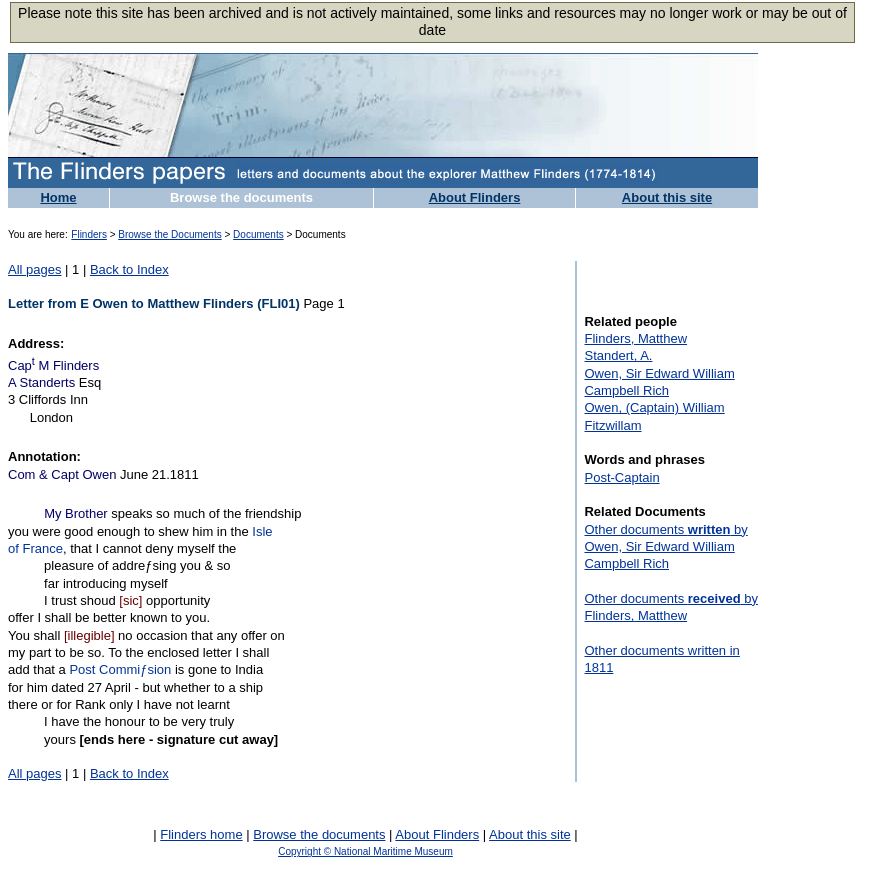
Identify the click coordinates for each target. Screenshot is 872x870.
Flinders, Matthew (635, 338)
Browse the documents (241, 197)
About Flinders (475, 197)
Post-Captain (621, 477)
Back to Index (129, 269)
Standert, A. (618, 355)
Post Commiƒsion (120, 669)
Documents (258, 234)
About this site (667, 197)
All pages (34, 269)
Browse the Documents (169, 234)
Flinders (89, 234)
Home (58, 197)
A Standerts (41, 382)
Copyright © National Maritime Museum (365, 851)
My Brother (76, 513)
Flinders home (201, 834)
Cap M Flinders (53, 365)
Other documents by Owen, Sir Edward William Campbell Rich (665, 547)
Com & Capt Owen (62, 474)
